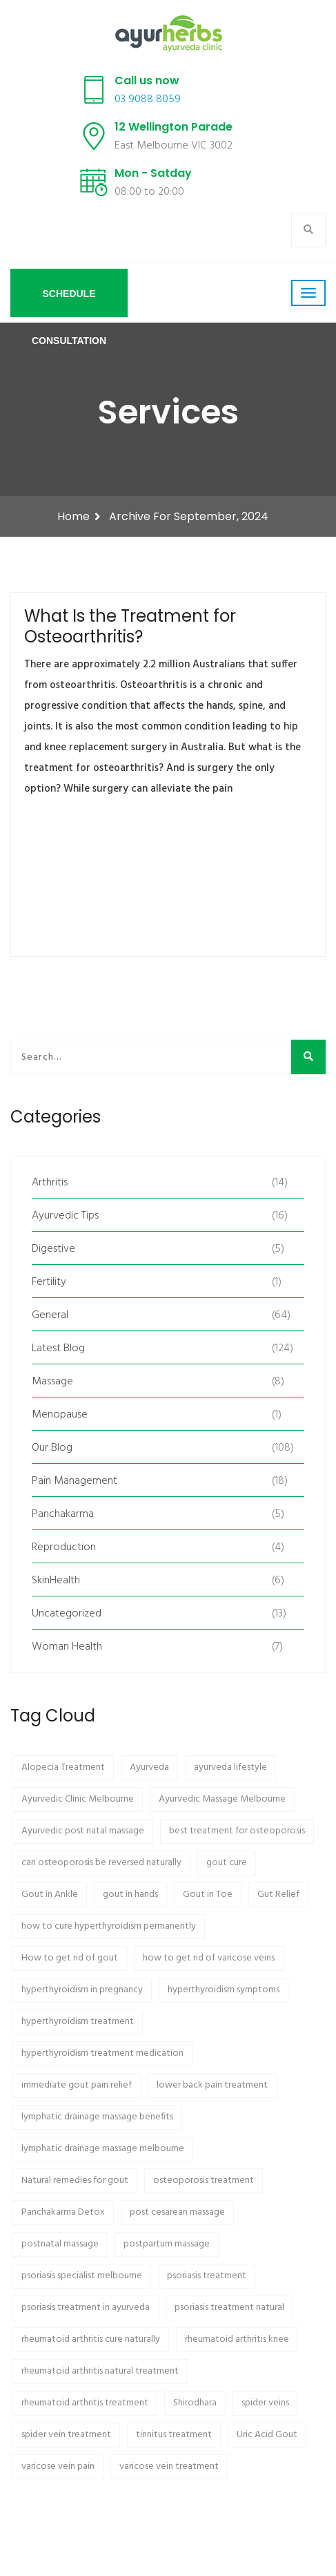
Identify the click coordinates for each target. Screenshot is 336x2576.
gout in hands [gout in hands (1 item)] (130, 1894)
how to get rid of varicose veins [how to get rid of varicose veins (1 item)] (209, 1958)
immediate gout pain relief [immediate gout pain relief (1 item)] (76, 2085)
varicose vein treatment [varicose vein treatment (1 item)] (169, 2466)
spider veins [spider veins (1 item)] (265, 2403)
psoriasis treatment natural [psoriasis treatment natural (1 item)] (229, 2308)
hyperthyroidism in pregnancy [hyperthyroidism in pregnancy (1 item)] (82, 1990)
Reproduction (64, 1547)
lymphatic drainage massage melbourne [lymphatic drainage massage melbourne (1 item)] (102, 2149)
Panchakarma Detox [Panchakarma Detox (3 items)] (63, 2212)
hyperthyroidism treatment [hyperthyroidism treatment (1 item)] (77, 2022)
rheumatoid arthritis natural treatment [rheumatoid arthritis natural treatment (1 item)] (100, 2371)
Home (73, 516)
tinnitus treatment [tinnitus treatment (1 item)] (174, 2435)
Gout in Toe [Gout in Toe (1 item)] (208, 1894)
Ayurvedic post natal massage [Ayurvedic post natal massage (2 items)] (82, 1831)
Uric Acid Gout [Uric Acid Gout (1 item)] (267, 2435)
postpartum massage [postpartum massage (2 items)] (166, 2244)
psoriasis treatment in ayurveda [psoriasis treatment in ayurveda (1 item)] (85, 2308)
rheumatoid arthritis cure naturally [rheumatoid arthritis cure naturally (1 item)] (90, 2339)
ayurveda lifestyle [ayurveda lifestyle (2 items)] (230, 1767)
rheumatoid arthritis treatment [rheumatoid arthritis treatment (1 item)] (84, 2403)
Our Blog (52, 1448)
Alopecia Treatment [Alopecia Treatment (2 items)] (63, 1767)
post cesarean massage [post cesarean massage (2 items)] (177, 2212)
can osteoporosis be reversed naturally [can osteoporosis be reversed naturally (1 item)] (101, 1863)
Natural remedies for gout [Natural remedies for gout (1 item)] (74, 2180)
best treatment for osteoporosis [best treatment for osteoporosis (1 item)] (237, 1831)
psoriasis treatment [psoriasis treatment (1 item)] (206, 2276)
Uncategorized (66, 1614)
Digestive (53, 1249)
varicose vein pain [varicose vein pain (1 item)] (58, 2466)
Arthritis (50, 1183)
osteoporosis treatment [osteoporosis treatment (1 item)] (203, 2180)
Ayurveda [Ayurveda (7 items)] (149, 1767)
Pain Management (74, 1481)
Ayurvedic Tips (65, 1216)
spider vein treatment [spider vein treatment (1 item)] (66, 2435)
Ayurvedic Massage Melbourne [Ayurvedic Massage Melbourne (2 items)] (222, 1799)
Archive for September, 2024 (188, 516)
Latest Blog (58, 1348)
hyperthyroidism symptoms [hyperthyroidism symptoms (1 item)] (223, 1990)
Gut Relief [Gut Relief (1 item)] (278, 1894)
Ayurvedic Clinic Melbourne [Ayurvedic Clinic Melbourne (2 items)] (77, 1799)
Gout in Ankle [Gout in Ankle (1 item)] (49, 1894)
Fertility (49, 1282)
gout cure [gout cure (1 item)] (226, 1863)
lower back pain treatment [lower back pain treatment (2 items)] (212, 2085)
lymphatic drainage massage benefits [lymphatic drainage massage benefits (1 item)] (97, 2117)
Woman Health (67, 1647)
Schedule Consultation (69, 302)
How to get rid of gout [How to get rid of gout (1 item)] (69, 1958)
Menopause (60, 1415)
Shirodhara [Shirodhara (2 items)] (195, 2403)
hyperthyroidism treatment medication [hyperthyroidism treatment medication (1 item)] (102, 2053)
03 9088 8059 (148, 99)
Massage (52, 1382)
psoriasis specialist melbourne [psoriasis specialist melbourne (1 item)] (81, 2276)
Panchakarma (63, 1514)
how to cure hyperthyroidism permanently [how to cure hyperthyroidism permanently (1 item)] (108, 1926)
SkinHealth (56, 1581)
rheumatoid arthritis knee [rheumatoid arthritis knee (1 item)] (237, 2339)
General (50, 1315)
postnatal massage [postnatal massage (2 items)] (60, 2244)
